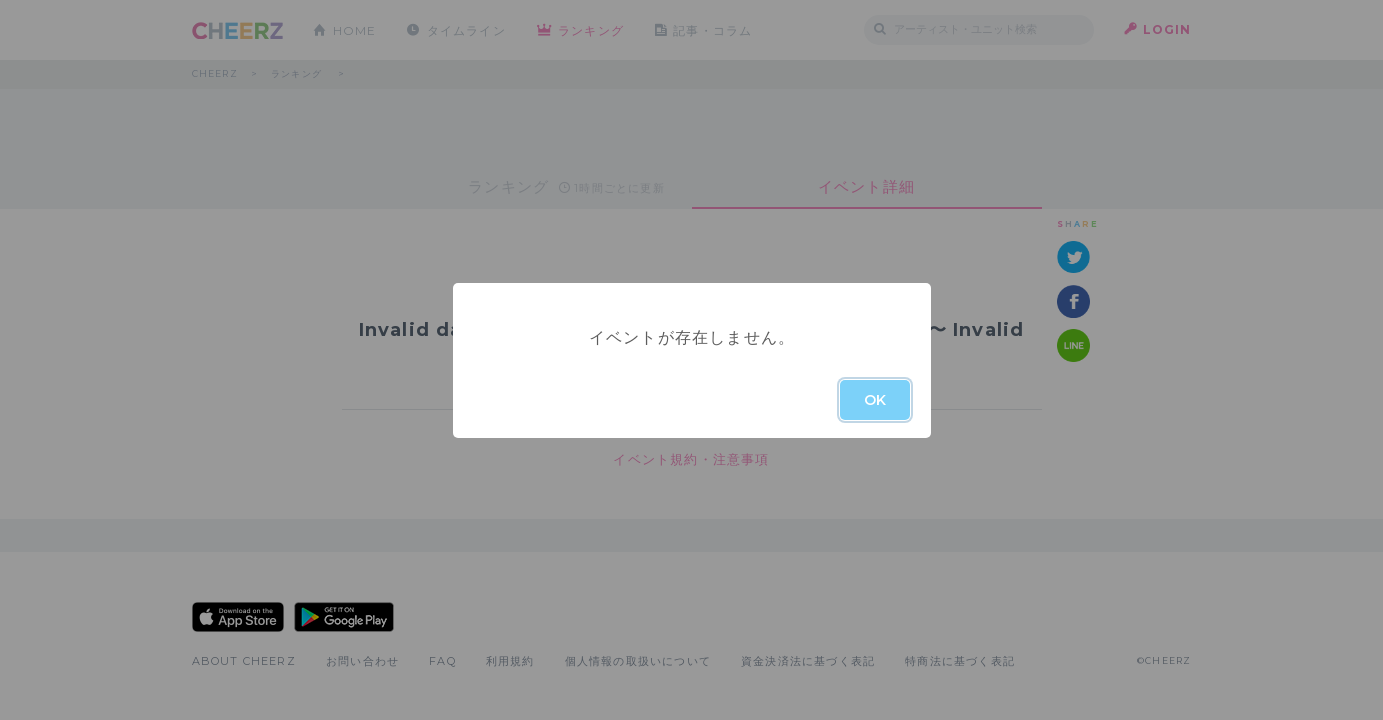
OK (875, 400)
